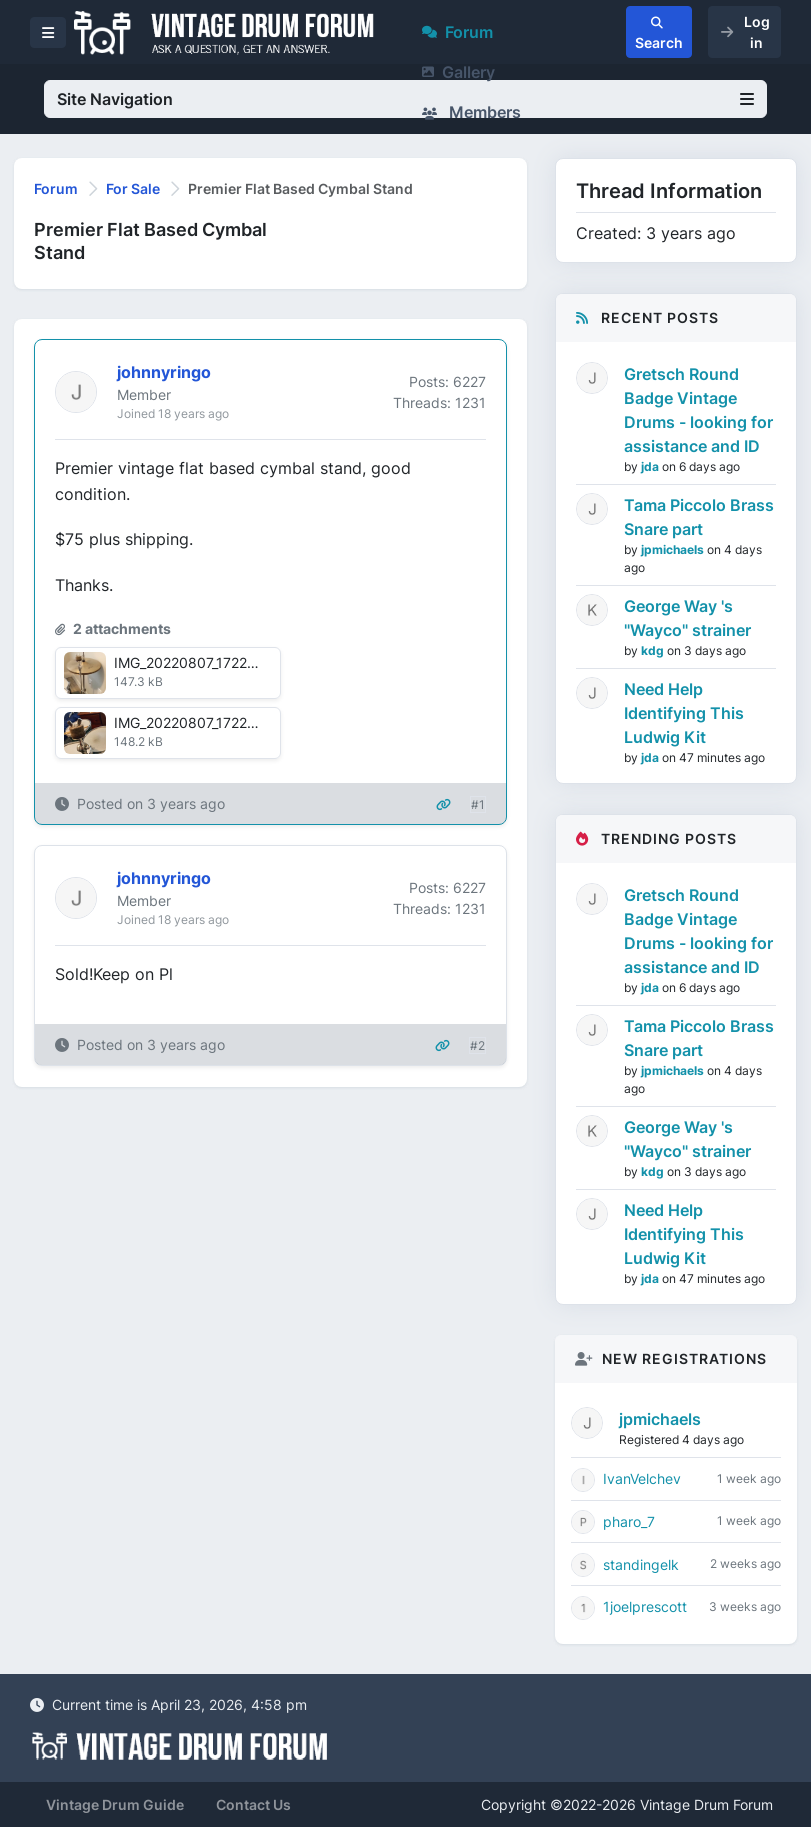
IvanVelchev (642, 1478)
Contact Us (253, 1804)
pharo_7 (629, 1521)
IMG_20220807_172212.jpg (200, 662)
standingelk (641, 1564)
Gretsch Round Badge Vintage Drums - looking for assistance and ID (698, 410)
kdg (654, 650)
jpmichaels (674, 549)
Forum (457, 32)
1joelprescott (645, 1606)
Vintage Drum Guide (115, 1804)
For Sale (133, 188)
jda (651, 466)
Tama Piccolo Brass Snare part (699, 517)
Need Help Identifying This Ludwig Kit (684, 713)
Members (471, 112)
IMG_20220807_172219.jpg (201, 722)
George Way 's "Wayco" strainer (687, 618)
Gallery (458, 72)
